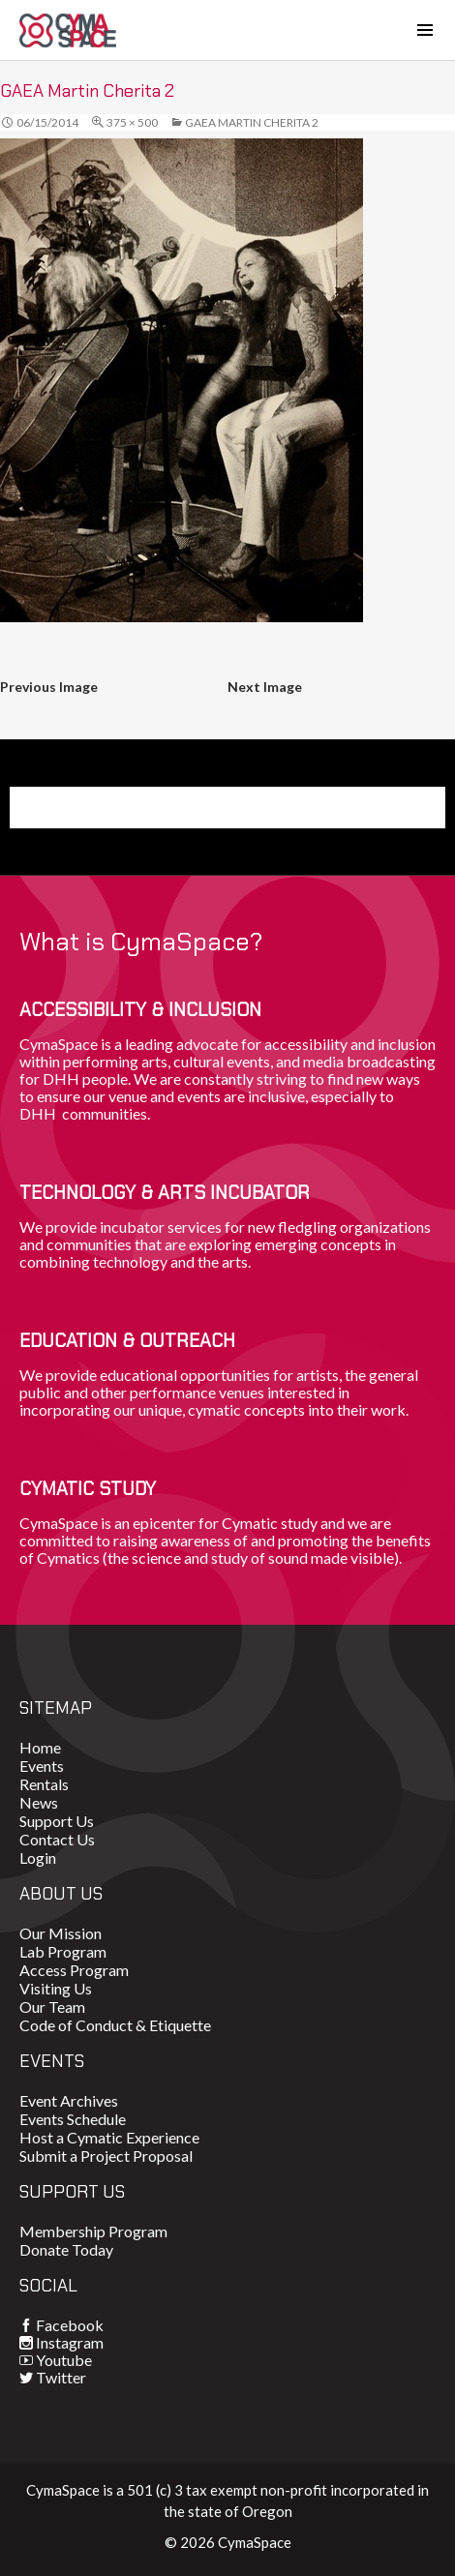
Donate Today (66, 2249)
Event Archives (68, 2100)
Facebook (70, 2325)
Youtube (64, 2360)
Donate (67, 807)
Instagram (70, 2342)
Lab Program (62, 1951)
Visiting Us (55, 1988)
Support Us (56, 1821)
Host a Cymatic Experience (109, 2137)
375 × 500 (132, 122)
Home (40, 1747)
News (38, 1802)
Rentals (44, 1784)
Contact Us (57, 1839)
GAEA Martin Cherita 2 (251, 122)
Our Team (52, 2006)
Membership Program (93, 2231)
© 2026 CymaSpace (228, 2542)
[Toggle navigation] (425, 30)
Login (37, 1857)
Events (41, 1765)
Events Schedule (72, 2119)
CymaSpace (67, 30)
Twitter (61, 2377)
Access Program (74, 1970)
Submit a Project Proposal (106, 2155)
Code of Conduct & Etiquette (115, 2025)
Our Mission (60, 1933)
